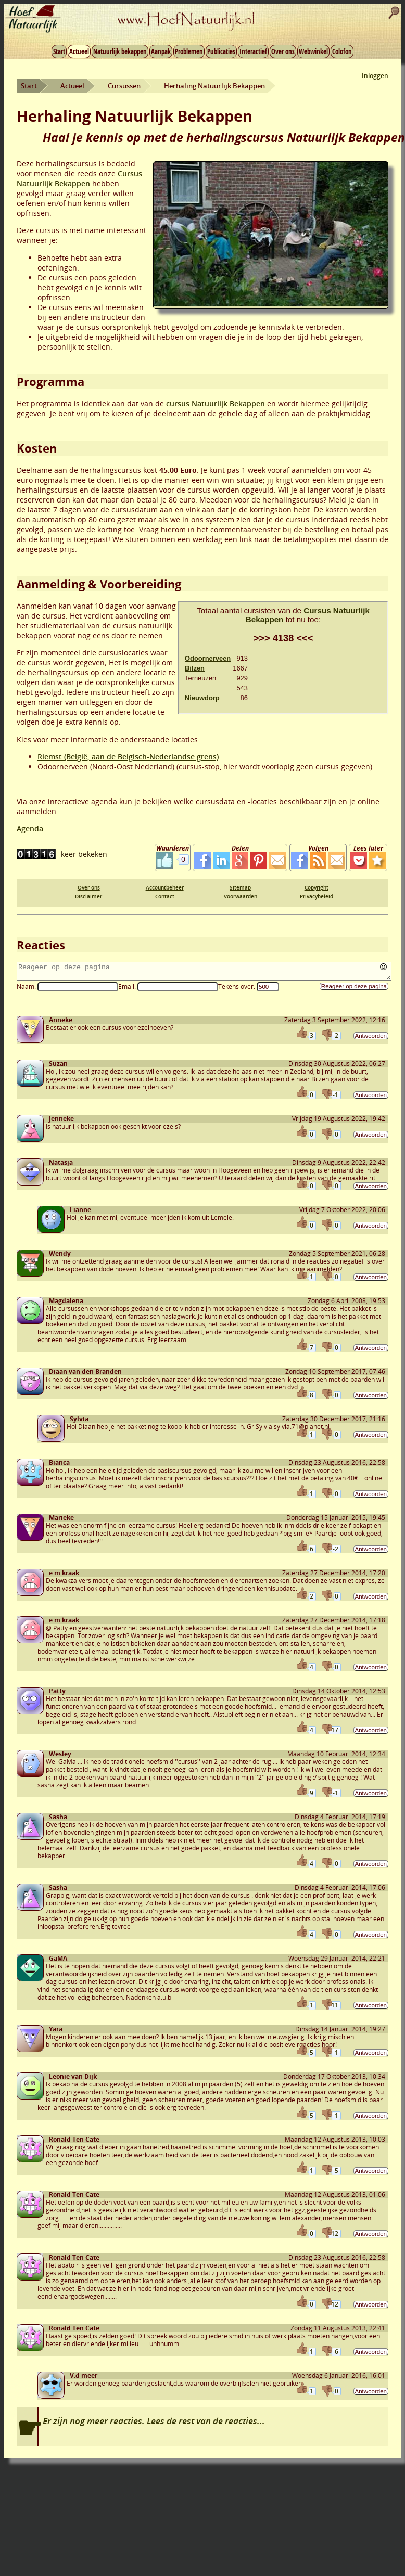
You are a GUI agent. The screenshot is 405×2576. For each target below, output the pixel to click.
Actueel (79, 51)
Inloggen (375, 76)
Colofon (342, 51)
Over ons (283, 51)
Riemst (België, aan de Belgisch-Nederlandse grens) (128, 757)
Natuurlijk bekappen (120, 51)
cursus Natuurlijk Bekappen (215, 403)
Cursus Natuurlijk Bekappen (79, 178)
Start (59, 51)
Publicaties (221, 51)
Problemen (189, 51)
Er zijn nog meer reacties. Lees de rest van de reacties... (154, 2424)
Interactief (253, 51)
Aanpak (161, 51)
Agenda (30, 828)
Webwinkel (313, 51)
